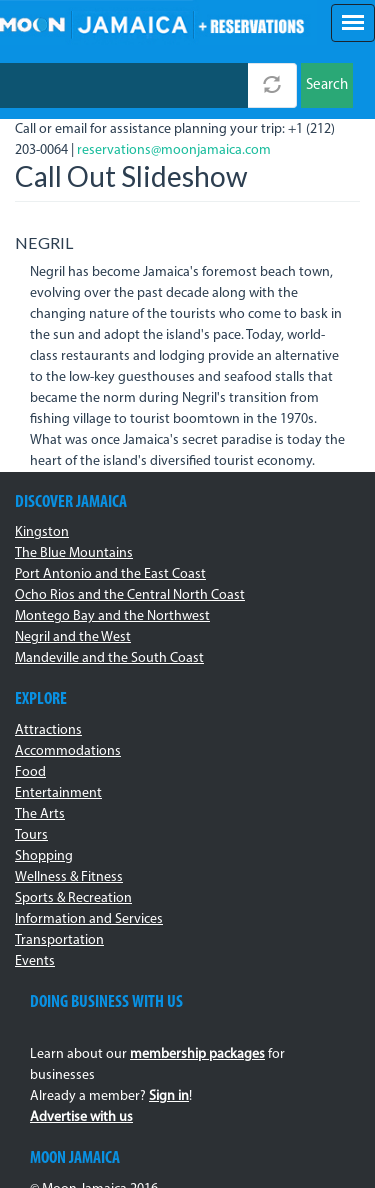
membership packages (197, 1054)
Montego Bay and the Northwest (112, 616)
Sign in (169, 1096)
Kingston (42, 532)
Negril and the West (73, 637)
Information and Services (89, 919)
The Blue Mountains (74, 553)
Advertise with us (81, 1117)
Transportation (59, 940)
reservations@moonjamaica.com (174, 150)
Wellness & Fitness (69, 877)
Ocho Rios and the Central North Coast (130, 595)
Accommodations (68, 751)
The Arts (40, 814)
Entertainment (58, 793)
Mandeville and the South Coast (109, 658)
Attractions (48, 730)
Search (327, 85)
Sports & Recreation (73, 898)
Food (30, 772)
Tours (31, 835)
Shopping (44, 856)
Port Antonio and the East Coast (110, 574)
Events (35, 961)
